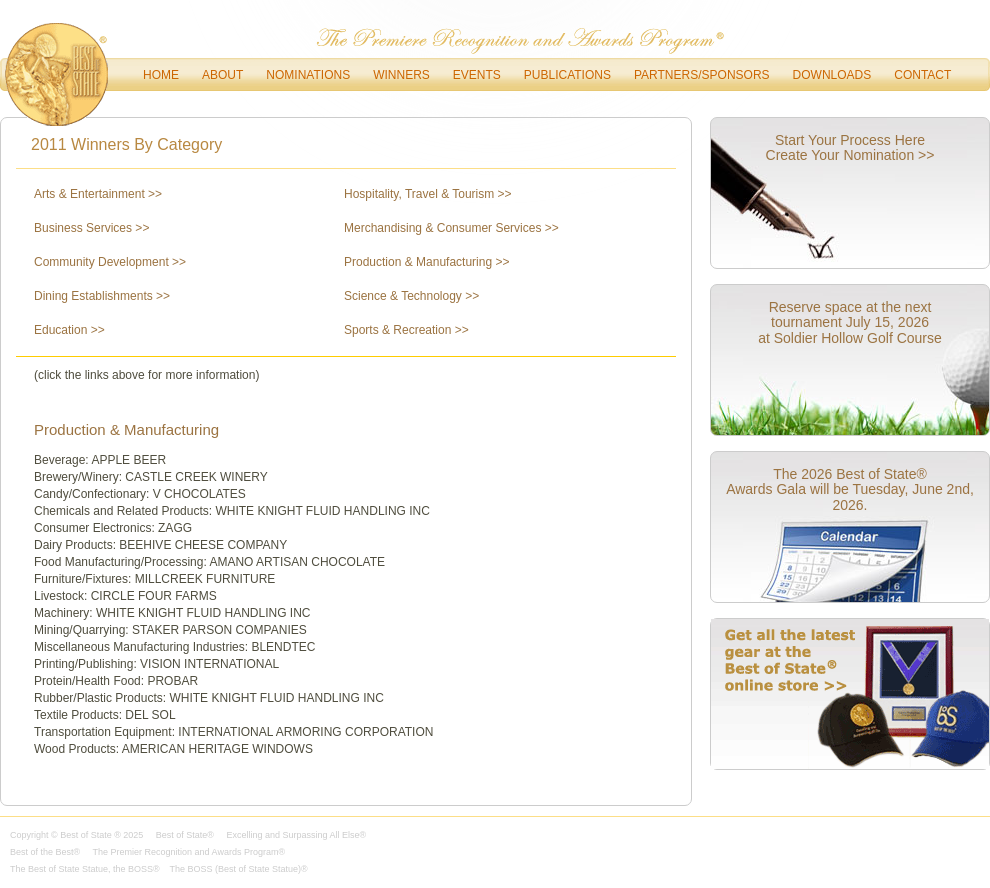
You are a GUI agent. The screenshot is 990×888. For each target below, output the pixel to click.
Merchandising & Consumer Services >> (451, 228)
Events (477, 75)
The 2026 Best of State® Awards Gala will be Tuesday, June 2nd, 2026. (850, 489)
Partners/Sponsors (702, 75)
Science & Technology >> (411, 296)
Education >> (69, 330)
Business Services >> (91, 228)
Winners (401, 75)
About (222, 75)
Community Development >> (110, 262)
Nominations (308, 75)
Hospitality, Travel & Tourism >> (428, 194)
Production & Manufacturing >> (426, 262)
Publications (567, 75)
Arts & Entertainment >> (98, 194)
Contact (922, 75)
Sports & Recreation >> (406, 330)
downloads (832, 75)
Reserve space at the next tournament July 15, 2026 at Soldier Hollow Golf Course (850, 322)
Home (161, 75)
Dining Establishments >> (102, 296)
